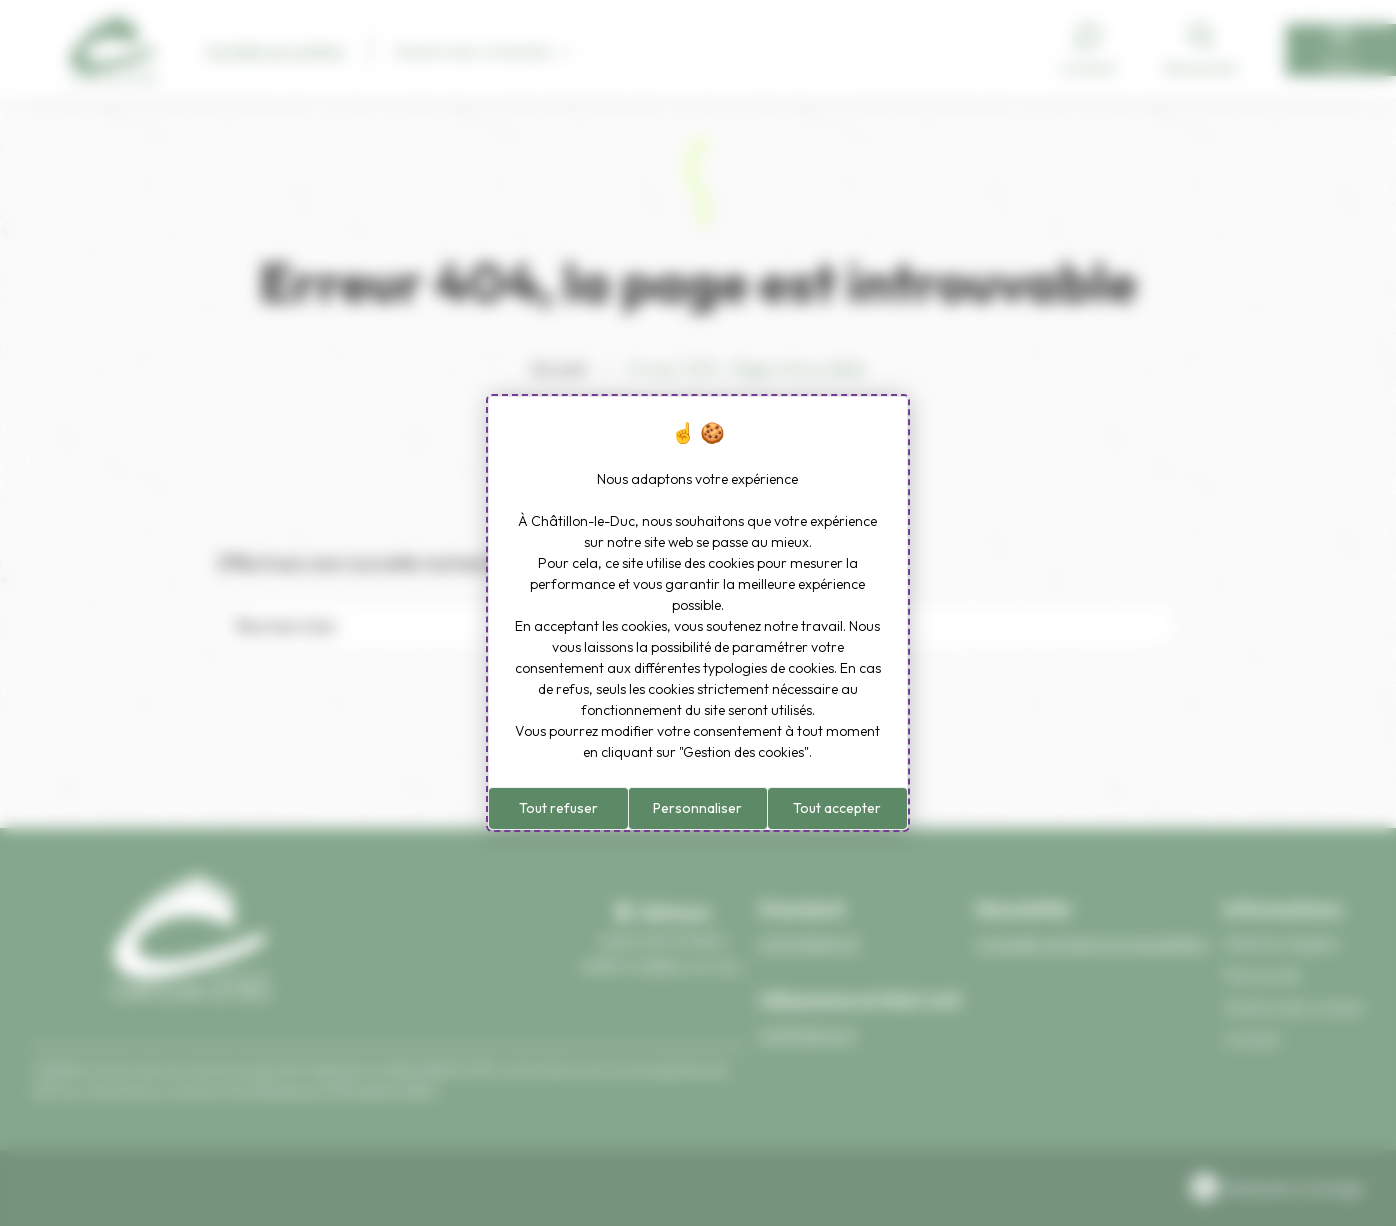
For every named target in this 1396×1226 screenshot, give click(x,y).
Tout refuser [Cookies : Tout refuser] (558, 808)
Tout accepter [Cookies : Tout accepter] (837, 808)
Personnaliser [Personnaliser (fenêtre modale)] (697, 808)
